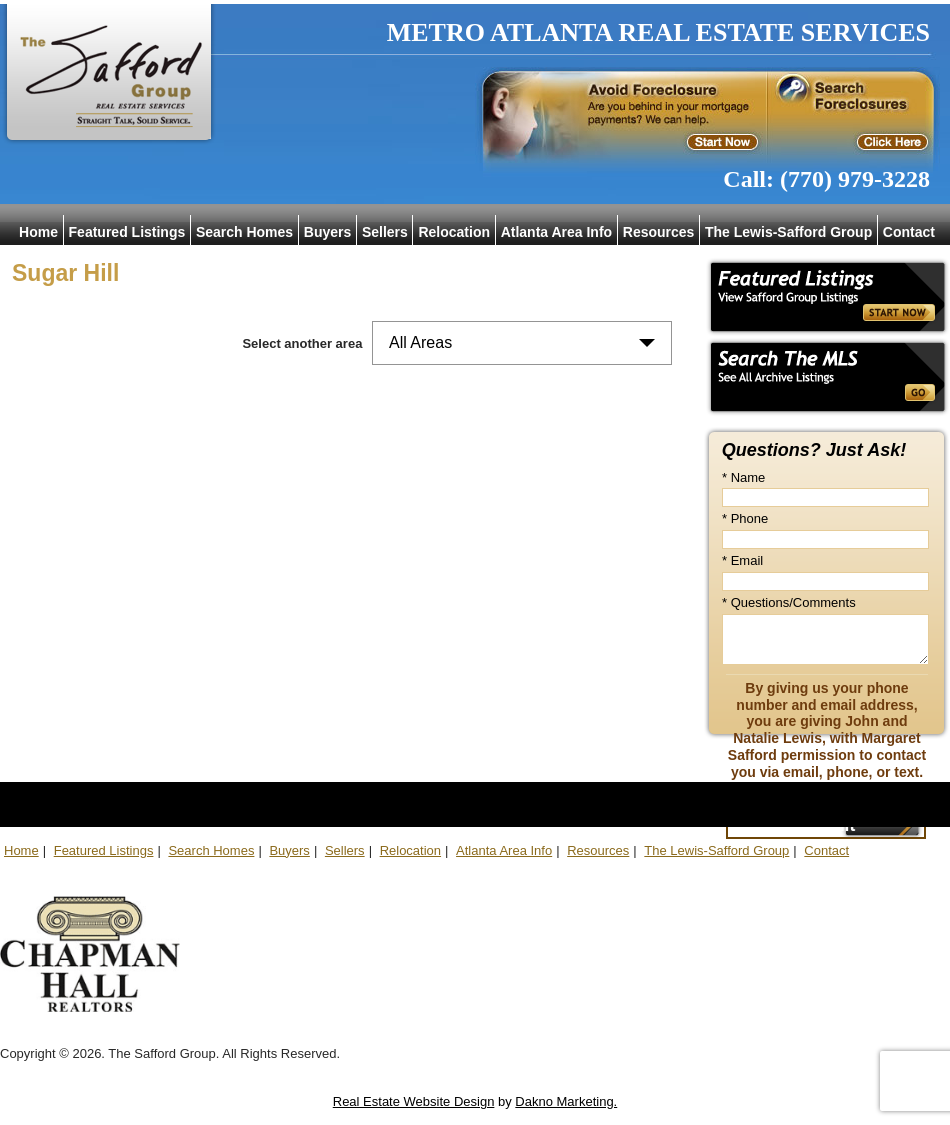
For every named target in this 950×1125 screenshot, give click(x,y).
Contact (909, 232)
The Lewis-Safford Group (788, 232)
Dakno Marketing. (566, 1101)
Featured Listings (127, 232)
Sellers (385, 232)
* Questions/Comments (789, 602)
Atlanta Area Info (557, 232)
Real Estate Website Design (414, 1101)
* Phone (745, 518)
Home (38, 232)
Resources (659, 232)
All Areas (420, 342)
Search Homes (244, 232)
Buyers (327, 232)
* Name (743, 477)
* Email (742, 560)
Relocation (454, 232)
